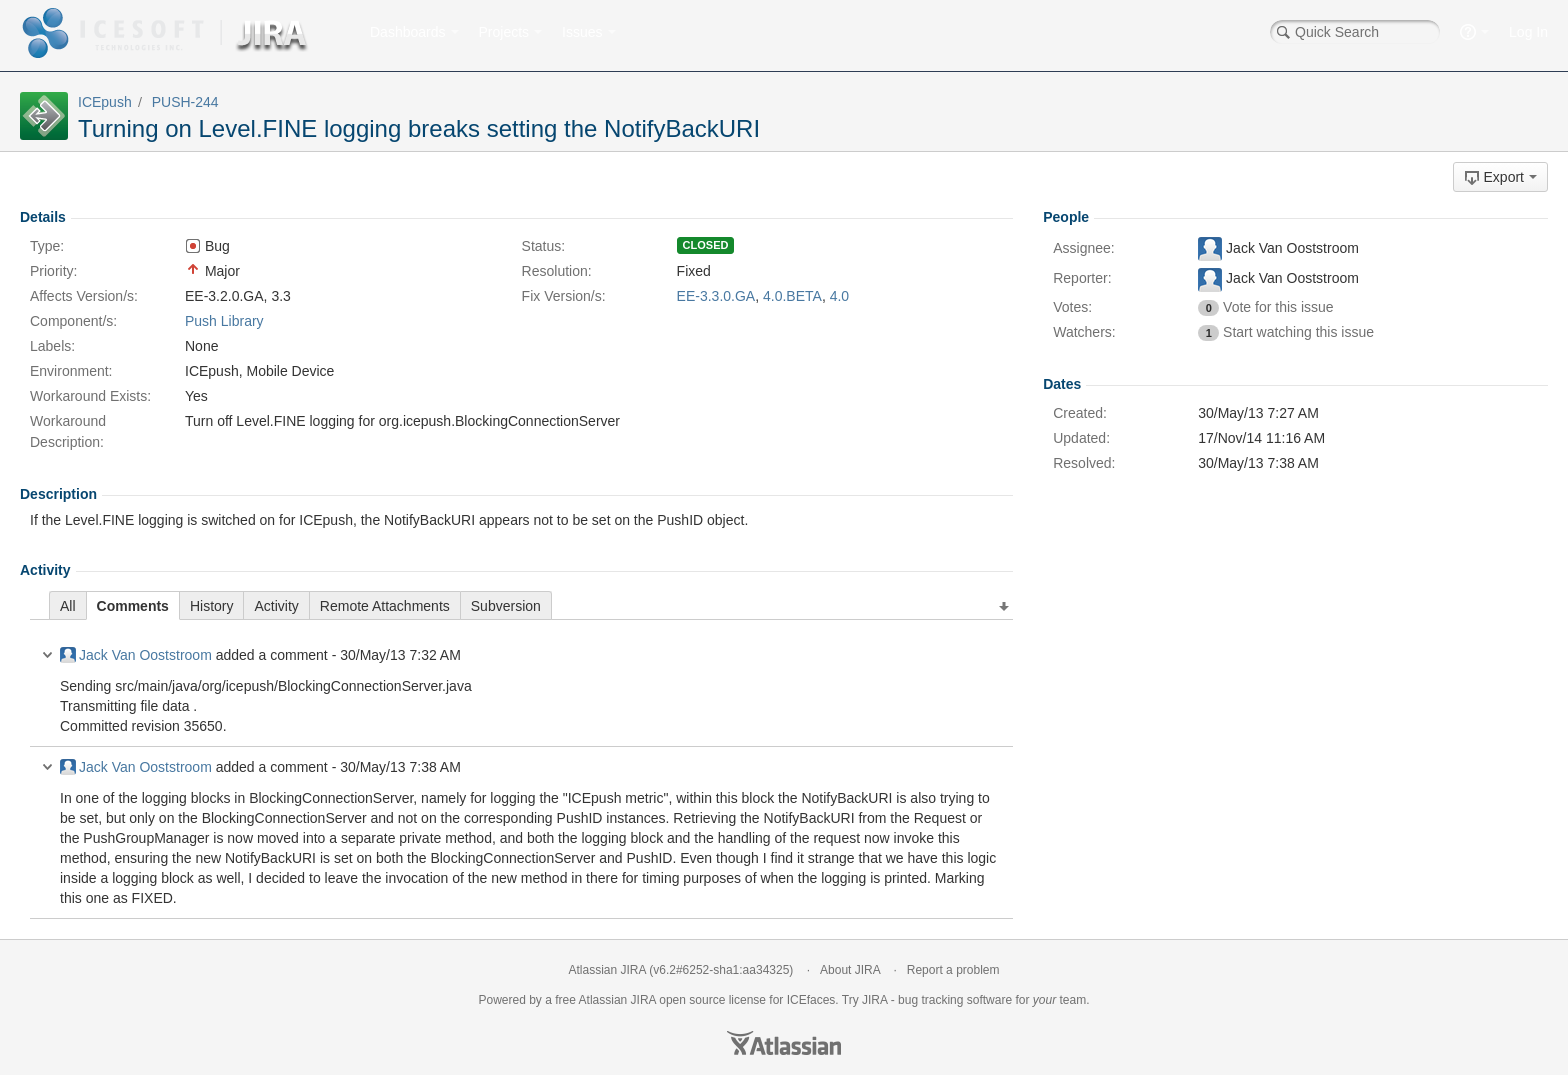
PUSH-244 (185, 102)
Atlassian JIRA (607, 970)
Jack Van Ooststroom (136, 655)
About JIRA (850, 970)
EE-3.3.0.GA (716, 296)
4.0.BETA (792, 296)
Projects (504, 32)
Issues (582, 32)
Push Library (224, 321)
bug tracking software (955, 1000)
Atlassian (784, 1043)
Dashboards (408, 32)
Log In (1528, 32)
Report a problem (953, 970)
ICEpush (105, 102)
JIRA (643, 1000)
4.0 (839, 296)
